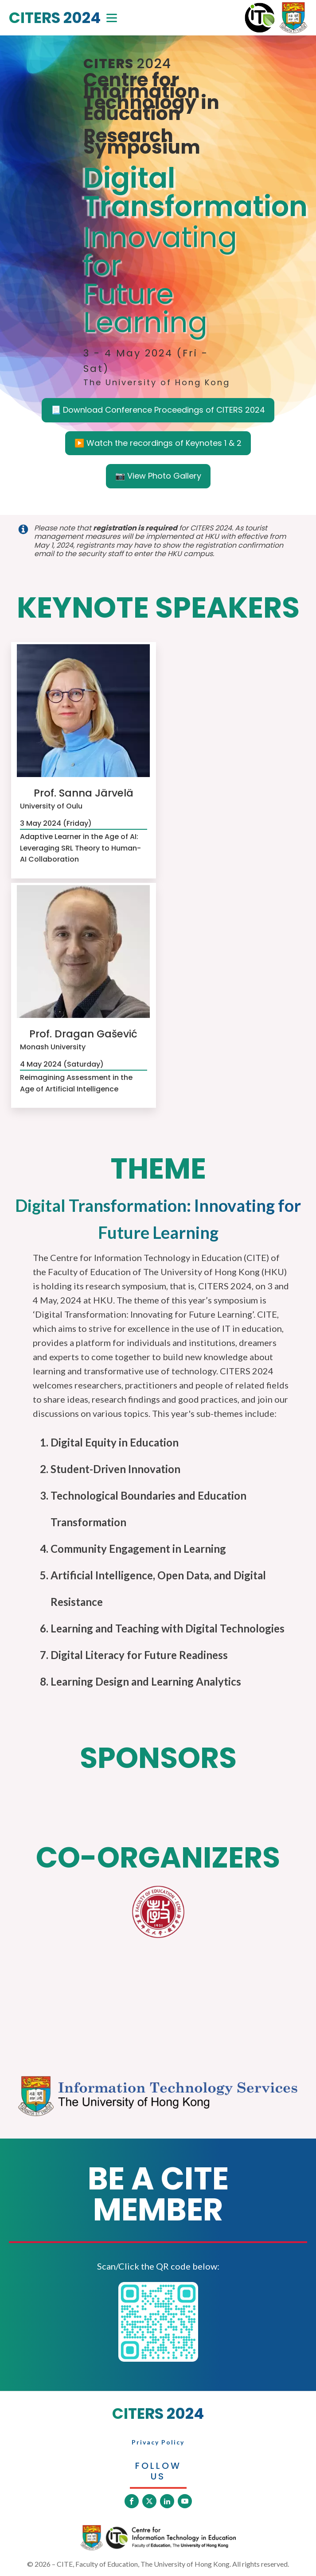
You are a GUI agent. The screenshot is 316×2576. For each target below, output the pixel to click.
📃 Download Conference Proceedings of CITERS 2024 (158, 409)
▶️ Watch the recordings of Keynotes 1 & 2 (158, 443)
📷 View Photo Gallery (158, 475)
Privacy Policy (158, 2442)
